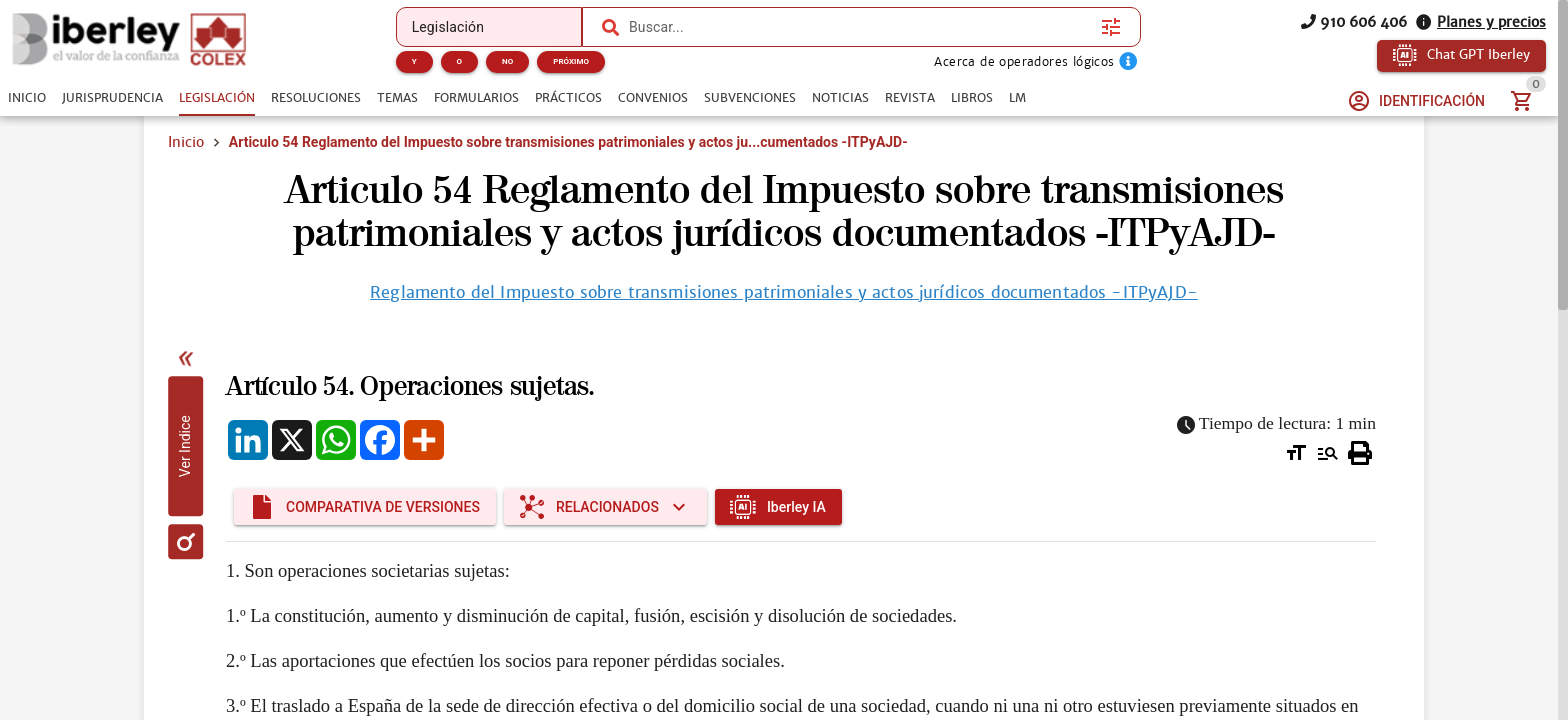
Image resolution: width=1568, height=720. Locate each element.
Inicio (186, 142)
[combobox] (860, 27)
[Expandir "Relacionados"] (605, 507)
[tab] (27, 98)
